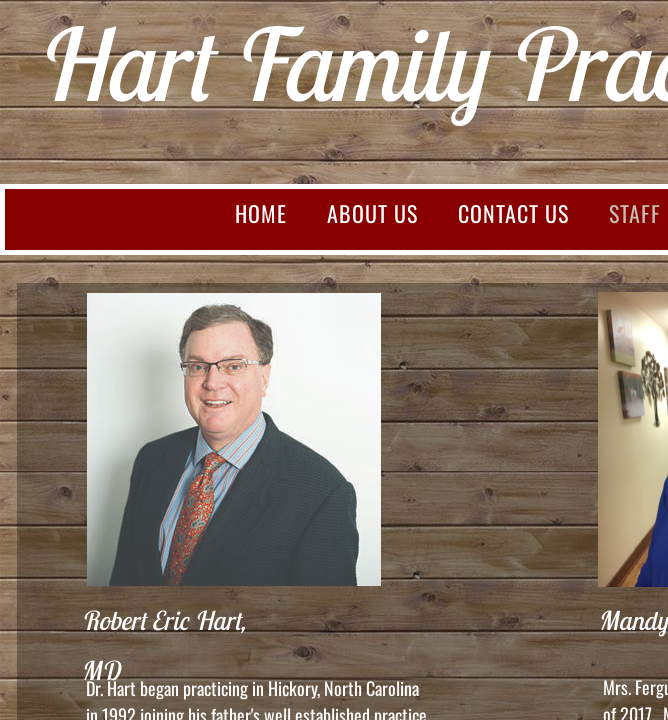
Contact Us (513, 213)
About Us (372, 213)
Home (261, 213)
